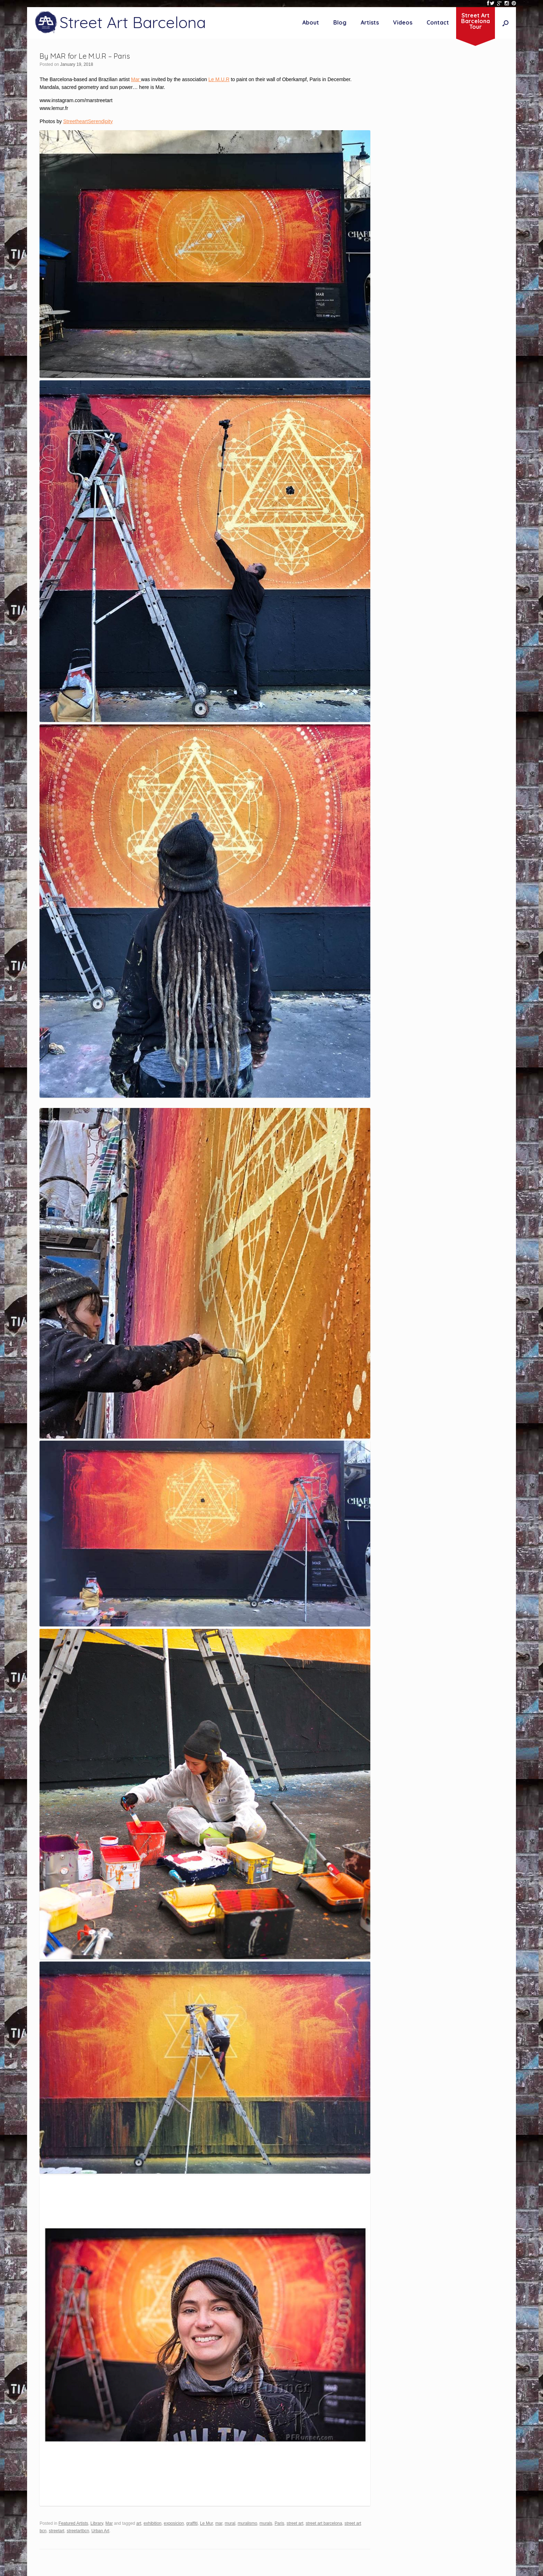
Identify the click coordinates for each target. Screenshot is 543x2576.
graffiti (192, 2523)
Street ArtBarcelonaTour (475, 21)
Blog (339, 22)
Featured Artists (73, 2523)
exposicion (174, 2523)
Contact (438, 22)
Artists (370, 22)
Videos (402, 22)
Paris (279, 2523)
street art (295, 2523)
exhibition (152, 2523)
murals (266, 2523)
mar (219, 2523)
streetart (56, 2530)
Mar (136, 79)
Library (96, 2523)
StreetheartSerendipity (88, 121)
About (310, 22)
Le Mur (206, 2523)
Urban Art (100, 2530)
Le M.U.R (218, 79)
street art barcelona (324, 2523)
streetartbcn (78, 2530)
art (138, 2523)
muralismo (247, 2523)
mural (230, 2523)
